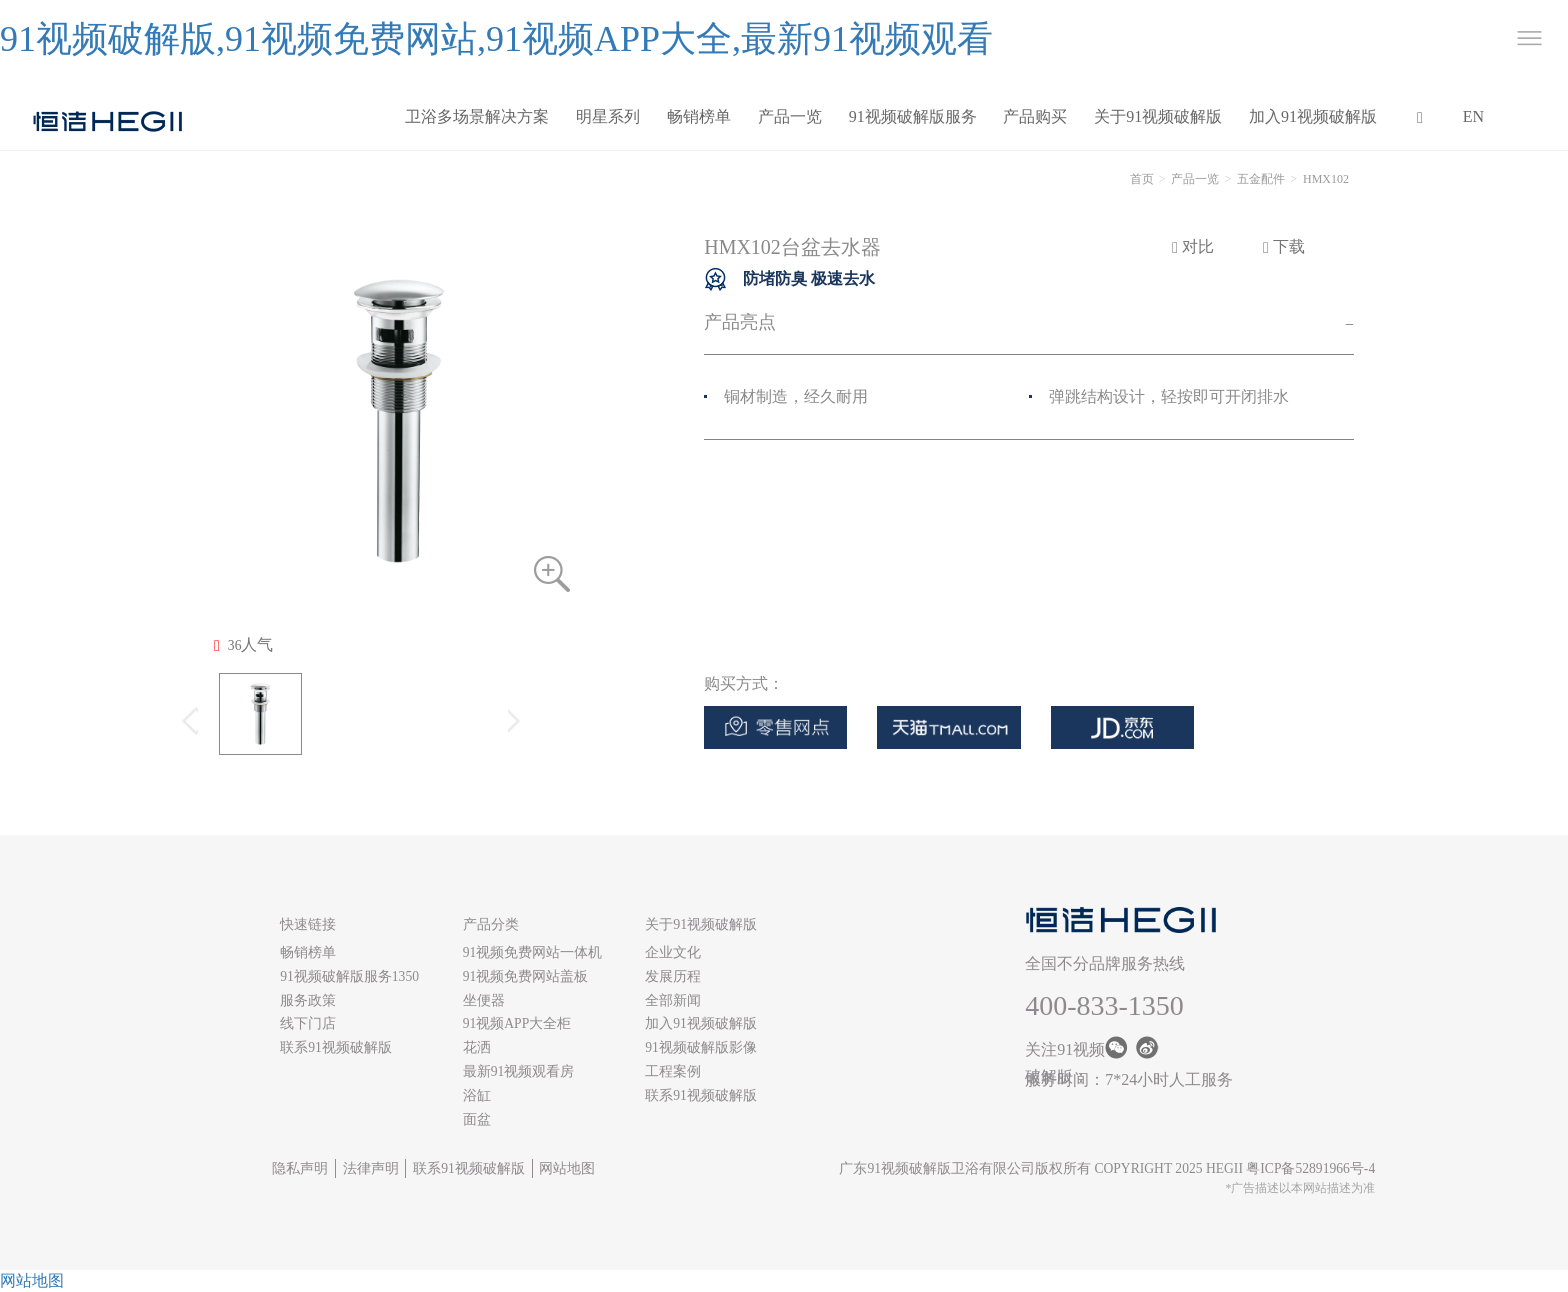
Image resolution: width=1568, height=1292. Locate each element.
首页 (1142, 179)
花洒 (477, 1047)
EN (1473, 116)
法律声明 (371, 1168)
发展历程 (673, 976)
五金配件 (1261, 179)
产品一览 (790, 116)
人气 (243, 645)
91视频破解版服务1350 (349, 976)
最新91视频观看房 (519, 1071)
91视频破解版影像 (701, 1047)
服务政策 (308, 1000)
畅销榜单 (699, 116)
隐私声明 (300, 1168)
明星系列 (608, 116)
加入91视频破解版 (1313, 116)
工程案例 (673, 1071)
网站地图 (567, 1168)
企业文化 (673, 952)
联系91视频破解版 (336, 1047)
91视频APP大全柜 (517, 1023)
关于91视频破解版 (1158, 116)
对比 (1193, 247)
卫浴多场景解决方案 (477, 116)
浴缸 (477, 1095)
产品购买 (1035, 116)
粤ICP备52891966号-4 (1310, 1168)
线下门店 (308, 1023)
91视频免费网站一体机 (533, 952)
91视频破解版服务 (913, 116)
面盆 (477, 1119)
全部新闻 (673, 1000)
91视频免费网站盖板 (526, 976)
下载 (1284, 247)
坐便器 (484, 1000)
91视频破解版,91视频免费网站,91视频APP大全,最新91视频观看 (496, 39)
